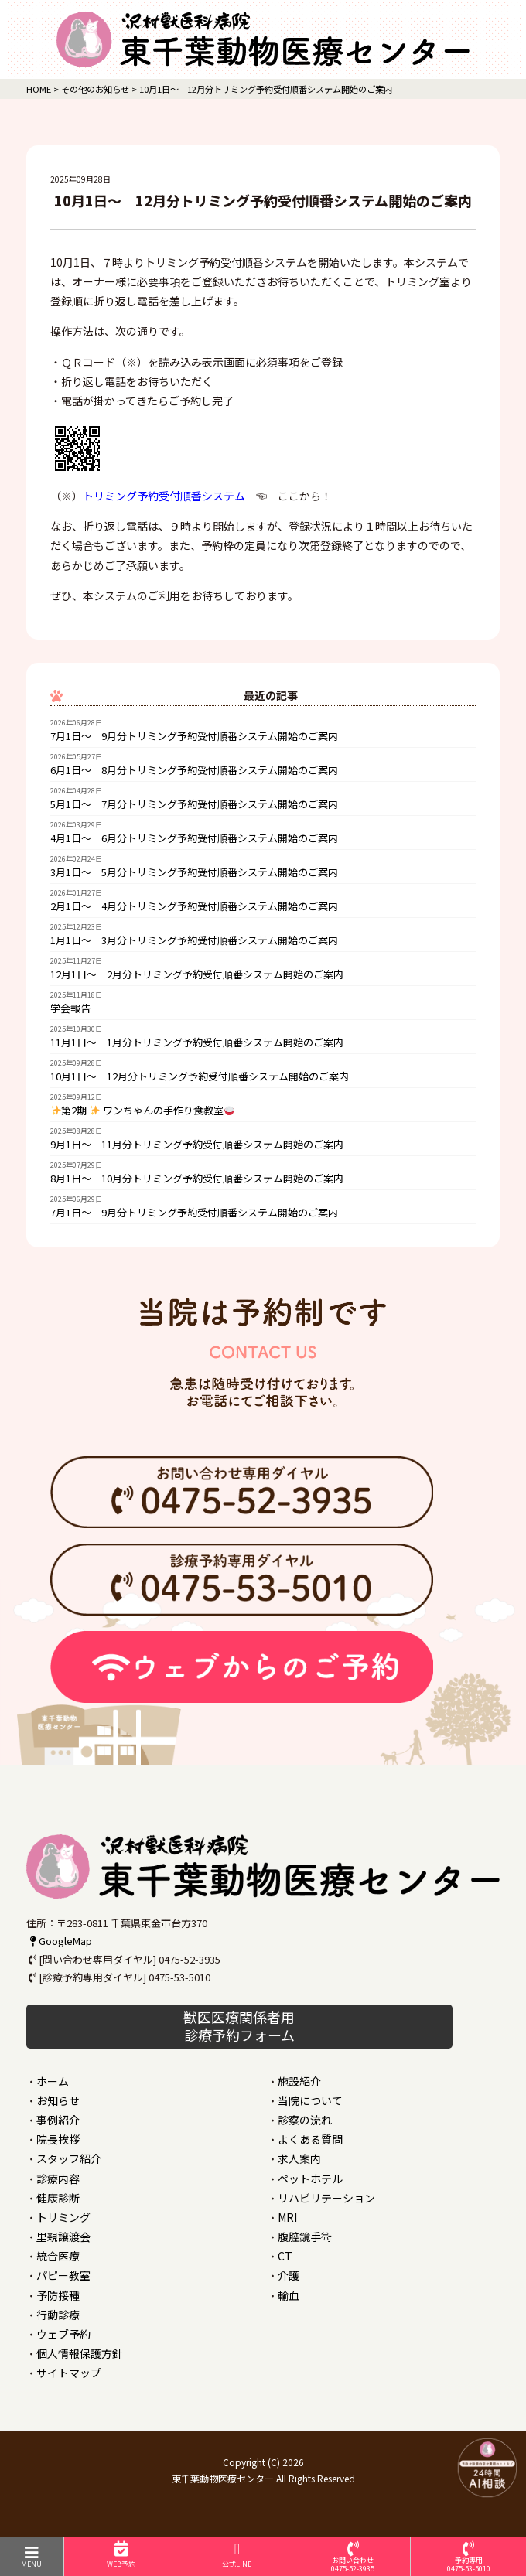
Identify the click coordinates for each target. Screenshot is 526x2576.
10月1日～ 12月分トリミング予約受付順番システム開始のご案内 (199, 1076)
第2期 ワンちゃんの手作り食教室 (143, 1110)
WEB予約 (121, 2555)
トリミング (63, 2217)
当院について (310, 2100)
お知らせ (58, 2100)
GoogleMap (59, 1940)
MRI (287, 2217)
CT (285, 2256)
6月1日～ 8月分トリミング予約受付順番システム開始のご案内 (194, 770)
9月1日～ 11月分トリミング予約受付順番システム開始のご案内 (196, 1144)
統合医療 (58, 2256)
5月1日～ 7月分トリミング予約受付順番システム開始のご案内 (194, 804)
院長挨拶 (58, 2139)
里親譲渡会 (63, 2236)
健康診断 (58, 2198)
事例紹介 (58, 2119)
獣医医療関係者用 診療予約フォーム (239, 2026)
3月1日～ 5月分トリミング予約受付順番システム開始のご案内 (194, 872)
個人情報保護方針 (79, 2353)
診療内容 (58, 2178)
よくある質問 (310, 2139)
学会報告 (70, 1008)
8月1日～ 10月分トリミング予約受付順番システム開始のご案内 (196, 1178)
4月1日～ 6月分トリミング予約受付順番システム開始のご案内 (194, 838)
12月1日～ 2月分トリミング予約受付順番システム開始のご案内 (196, 974)
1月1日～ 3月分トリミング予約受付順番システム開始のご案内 (194, 940)
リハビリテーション (326, 2198)
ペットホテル (310, 2178)
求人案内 (299, 2158)
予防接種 (58, 2295)
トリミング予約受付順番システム (164, 495)
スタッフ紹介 (68, 2158)
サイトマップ (68, 2372)
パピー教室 (63, 2275)
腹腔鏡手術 (305, 2236)
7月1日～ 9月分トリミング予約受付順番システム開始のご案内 (194, 735)
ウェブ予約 (63, 2334)
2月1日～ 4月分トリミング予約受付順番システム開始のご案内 (194, 906)
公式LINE (237, 2555)
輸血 (288, 2295)
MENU (31, 2557)
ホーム (52, 2081)
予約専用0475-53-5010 (468, 2557)
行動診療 (58, 2314)
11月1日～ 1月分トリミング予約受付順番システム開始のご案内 (196, 1042)
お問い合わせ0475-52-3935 (353, 2557)
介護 (288, 2275)
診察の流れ (305, 2119)
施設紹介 (299, 2081)
